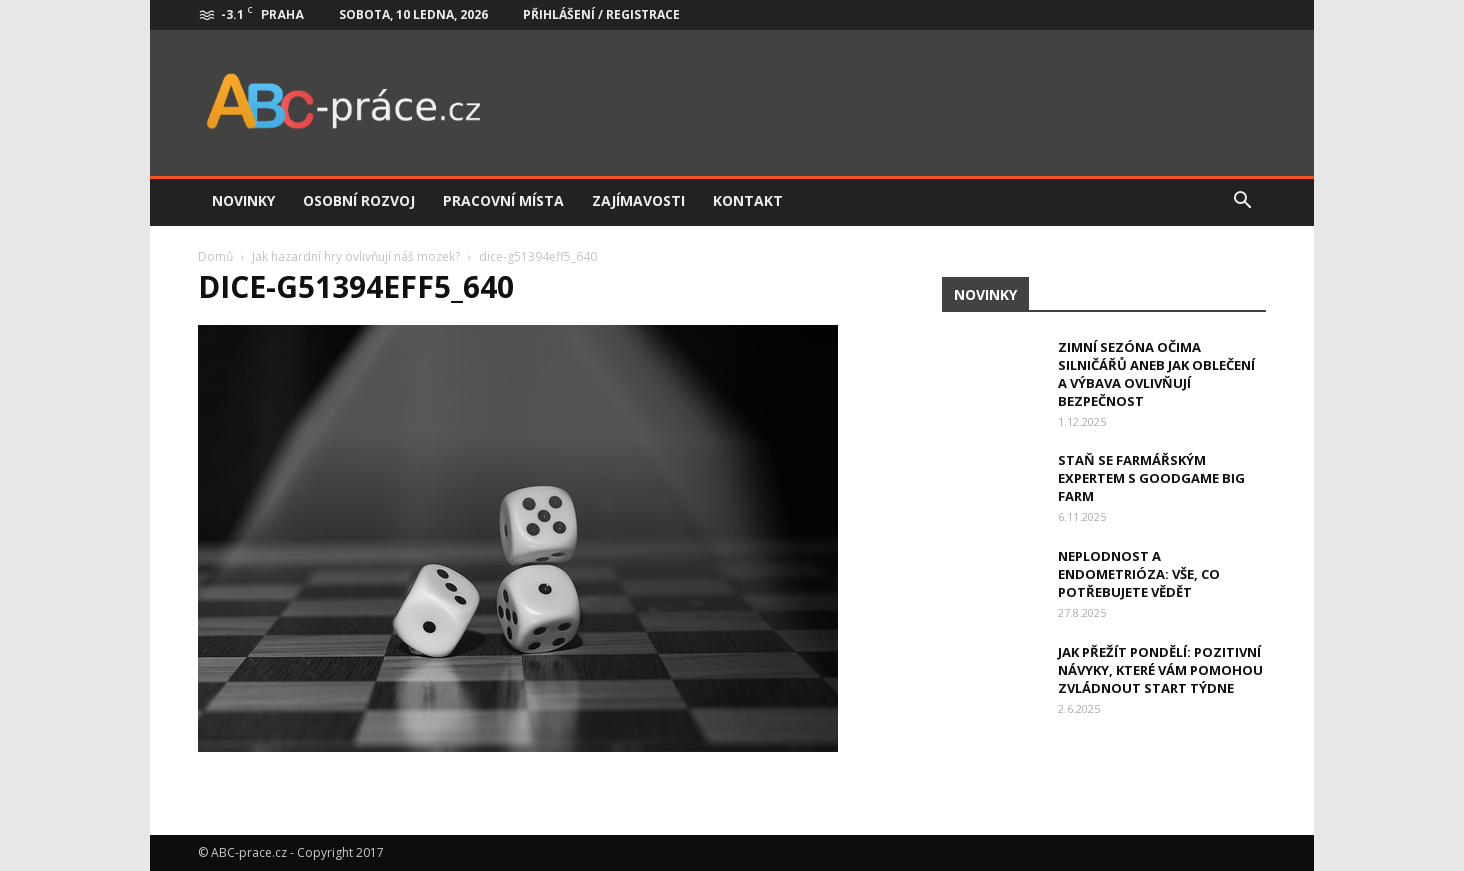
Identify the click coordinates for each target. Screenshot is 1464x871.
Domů (215, 256)
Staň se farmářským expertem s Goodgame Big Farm (1151, 478)
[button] (1242, 201)
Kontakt (748, 200)
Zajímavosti (638, 200)
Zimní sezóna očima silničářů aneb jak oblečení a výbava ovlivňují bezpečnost (1156, 374)
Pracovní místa (503, 200)
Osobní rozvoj (359, 200)
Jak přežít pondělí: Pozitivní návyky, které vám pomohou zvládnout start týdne (1160, 670)
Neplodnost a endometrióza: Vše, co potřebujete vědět (1139, 574)
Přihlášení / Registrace (601, 14)
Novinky (243, 200)
